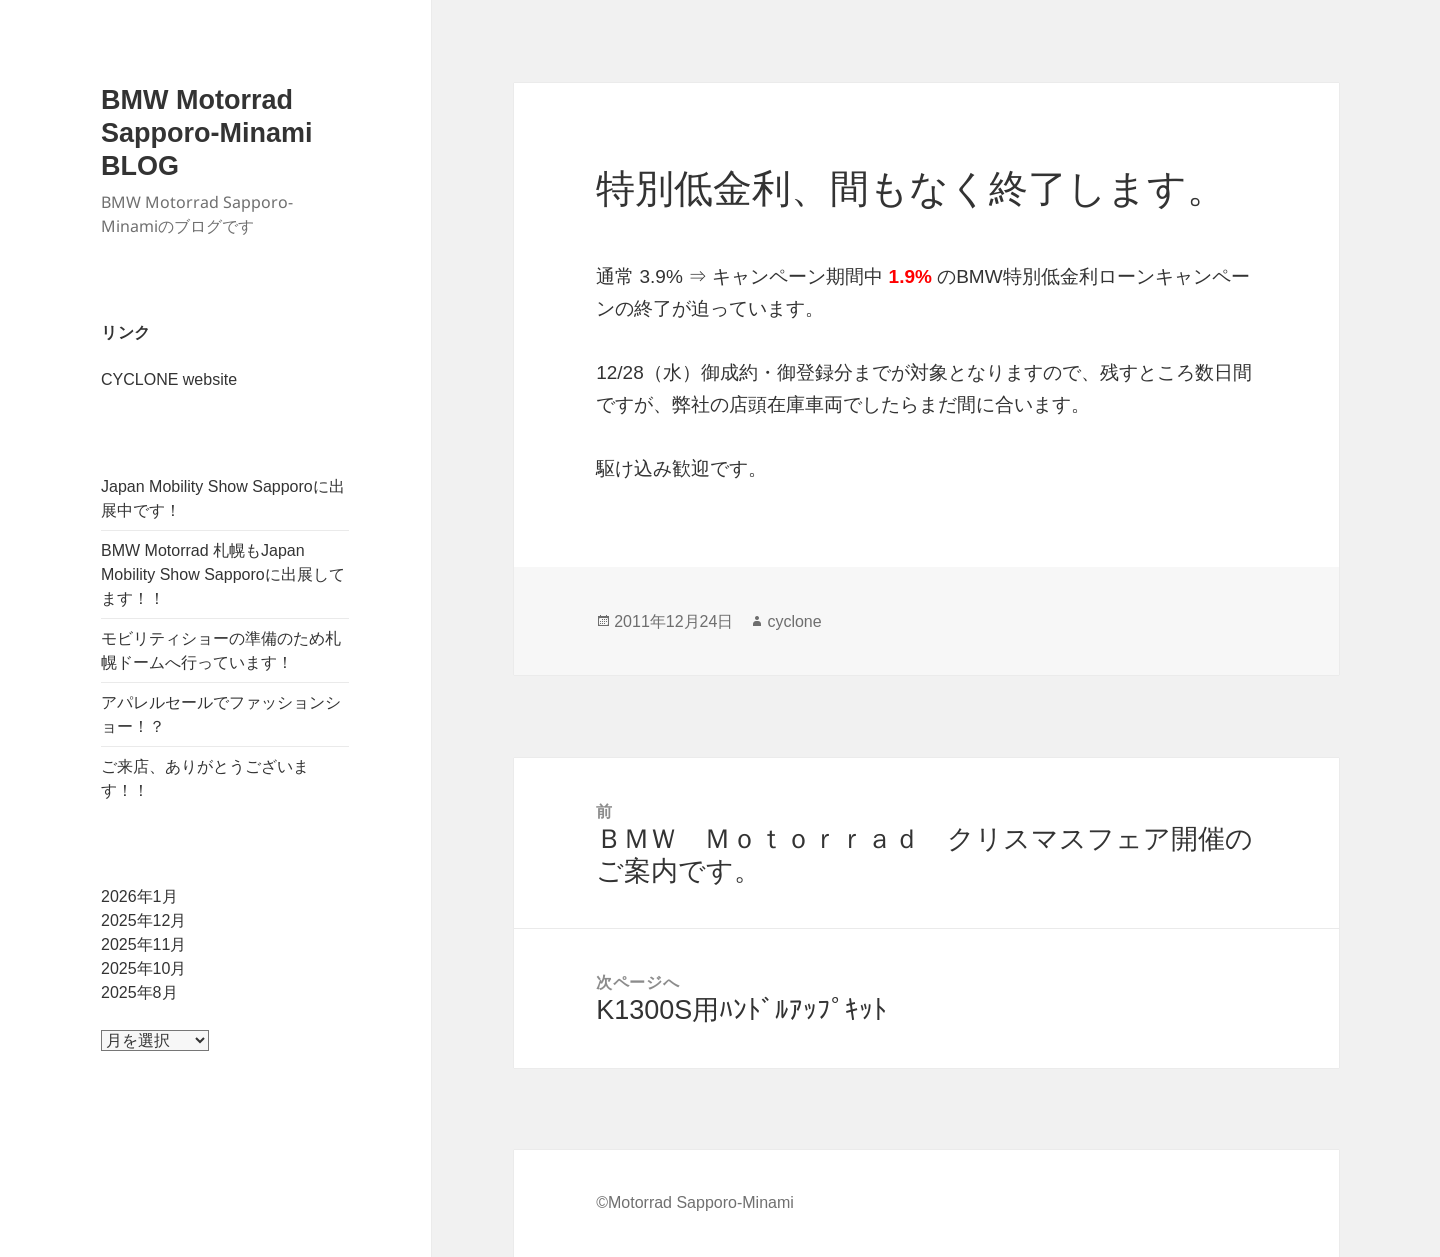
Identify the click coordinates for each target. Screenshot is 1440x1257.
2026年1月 (139, 896)
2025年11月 (143, 944)
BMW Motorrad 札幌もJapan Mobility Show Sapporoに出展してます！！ (223, 574)
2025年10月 (143, 968)
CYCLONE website (169, 379)
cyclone (794, 621)
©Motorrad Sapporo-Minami (695, 1202)
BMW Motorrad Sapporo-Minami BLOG (207, 133)
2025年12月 (143, 920)
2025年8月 (139, 992)
